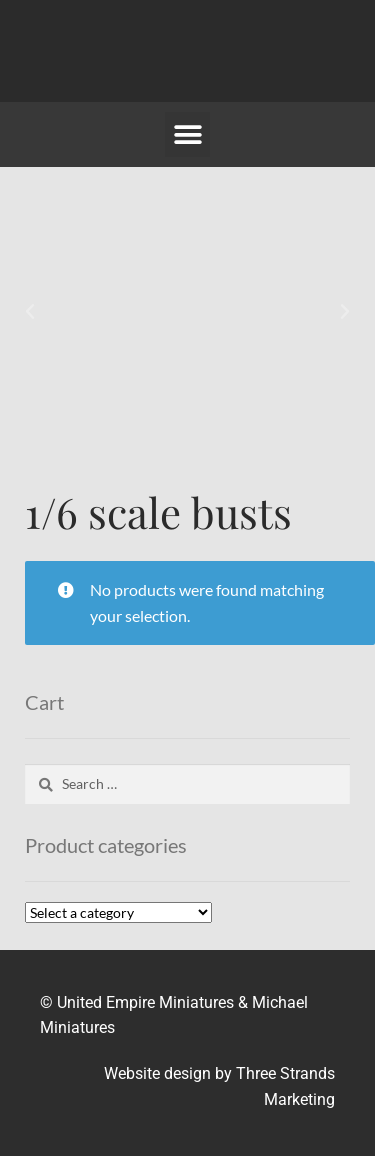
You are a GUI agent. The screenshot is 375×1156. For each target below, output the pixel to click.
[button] (187, 134)
